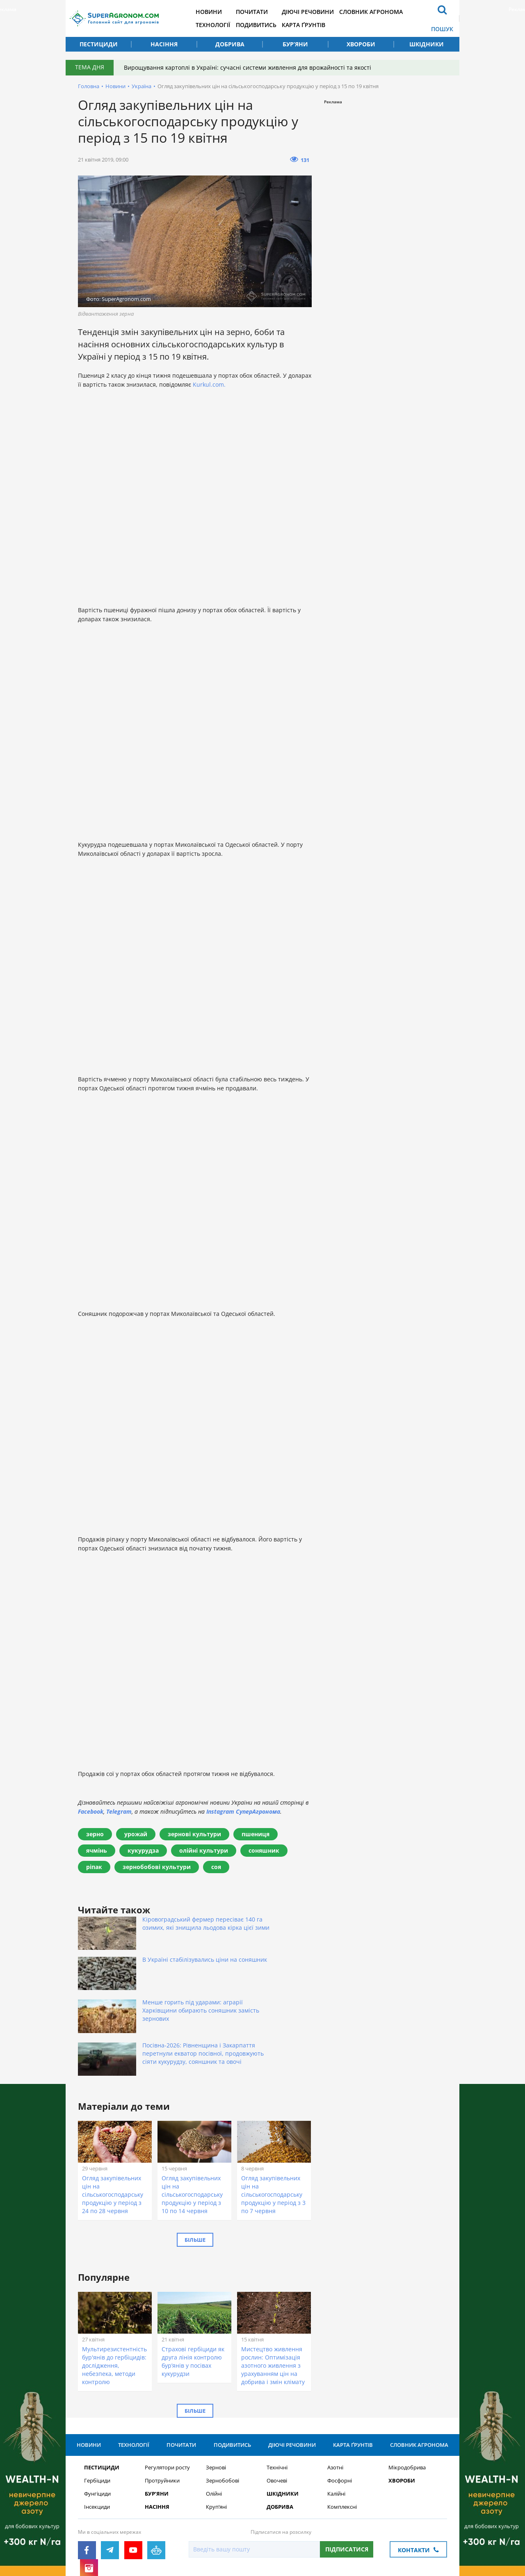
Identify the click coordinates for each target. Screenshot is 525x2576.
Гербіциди (97, 2412)
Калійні (336, 2425)
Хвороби (361, 44)
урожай (135, 1834)
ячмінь (96, 1850)
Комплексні (342, 2438)
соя (216, 1867)
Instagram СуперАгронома (243, 1811)
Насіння (164, 44)
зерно (95, 1834)
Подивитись (268, 25)
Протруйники (162, 2412)
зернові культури (194, 1834)
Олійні (214, 2425)
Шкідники (426, 44)
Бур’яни (295, 44)
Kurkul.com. (209, 384)
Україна (141, 86)
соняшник (264, 1850)
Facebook (90, 1811)
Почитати (264, 12)
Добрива (229, 44)
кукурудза (143, 1850)
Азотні (335, 2399)
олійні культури (203, 1850)
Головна (88, 86)
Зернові (216, 2399)
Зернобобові (222, 2412)
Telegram (119, 1811)
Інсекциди (97, 2438)
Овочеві (277, 2412)
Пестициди (99, 44)
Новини (218, 12)
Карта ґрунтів (318, 25)
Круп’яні (216, 2438)
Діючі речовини (323, 12)
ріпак (94, 1867)
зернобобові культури (157, 1867)
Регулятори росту (167, 2399)
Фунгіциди (97, 2425)
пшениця (255, 1834)
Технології (222, 25)
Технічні (277, 2399)
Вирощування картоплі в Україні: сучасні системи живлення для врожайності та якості (249, 67)
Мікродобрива (407, 2399)
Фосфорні (339, 2412)
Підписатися (346, 2481)
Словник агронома (388, 12)
